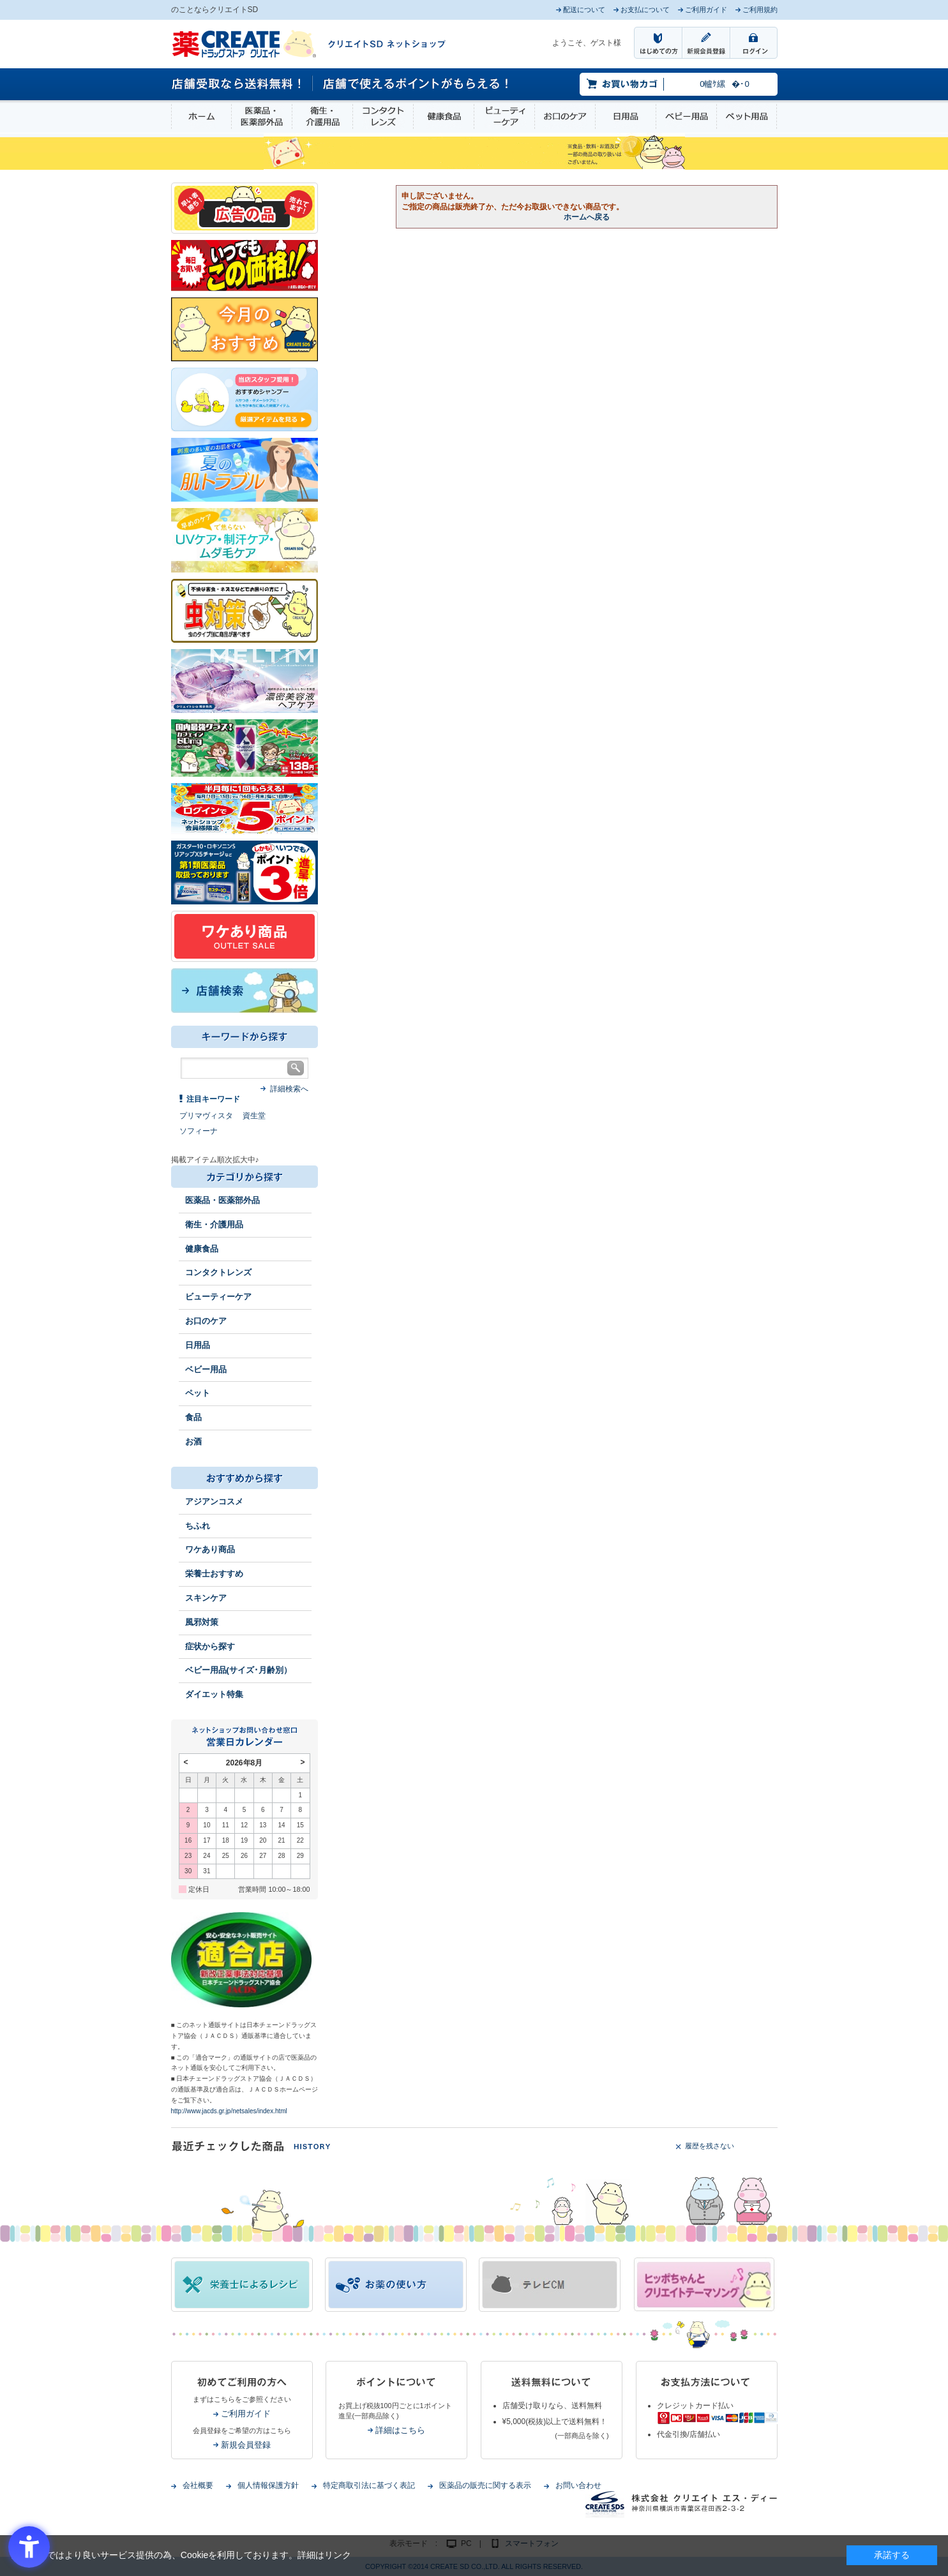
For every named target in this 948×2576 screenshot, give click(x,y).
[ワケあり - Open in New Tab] (244, 935)
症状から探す (210, 1646)
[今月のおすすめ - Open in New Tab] (244, 328)
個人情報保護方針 (268, 2485)
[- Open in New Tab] (244, 680)
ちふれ (197, 1526)
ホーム (201, 116)
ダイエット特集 (214, 1694)
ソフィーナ (198, 1131)
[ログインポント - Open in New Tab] (244, 808)
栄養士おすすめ (214, 1573)
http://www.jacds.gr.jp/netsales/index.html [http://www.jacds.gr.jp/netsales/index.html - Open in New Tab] (229, 2111)
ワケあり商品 (210, 1549)
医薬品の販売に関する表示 (485, 2485)
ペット (197, 1393)
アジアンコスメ (214, 1501)
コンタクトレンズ (383, 116)
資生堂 (254, 1115)
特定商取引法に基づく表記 (369, 2485)
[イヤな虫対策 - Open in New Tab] (244, 610)
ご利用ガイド (246, 2413)
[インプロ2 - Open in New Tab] (244, 398)
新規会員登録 (246, 2445)
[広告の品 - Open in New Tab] (244, 207)
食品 (193, 1417)
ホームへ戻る (587, 217)
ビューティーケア (504, 116)
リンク (337, 2555)
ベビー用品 (686, 116)
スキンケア (206, 1598)
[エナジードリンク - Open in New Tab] (244, 747)
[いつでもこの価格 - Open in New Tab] (244, 264)
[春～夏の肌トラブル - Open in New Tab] (244, 469)
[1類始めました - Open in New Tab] (244, 871)
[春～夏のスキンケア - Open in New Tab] (244, 539)
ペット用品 (746, 116)
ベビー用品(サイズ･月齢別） (238, 1670)
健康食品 (444, 116)
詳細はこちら (400, 2430)
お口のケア (565, 116)
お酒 (193, 1441)
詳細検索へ (289, 1088)
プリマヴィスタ (206, 1115)
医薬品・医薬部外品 (262, 116)
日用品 (626, 116)
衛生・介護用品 (322, 116)
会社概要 (198, 2485)
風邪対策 (201, 1622)
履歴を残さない (709, 2146)
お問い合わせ (578, 2485)
